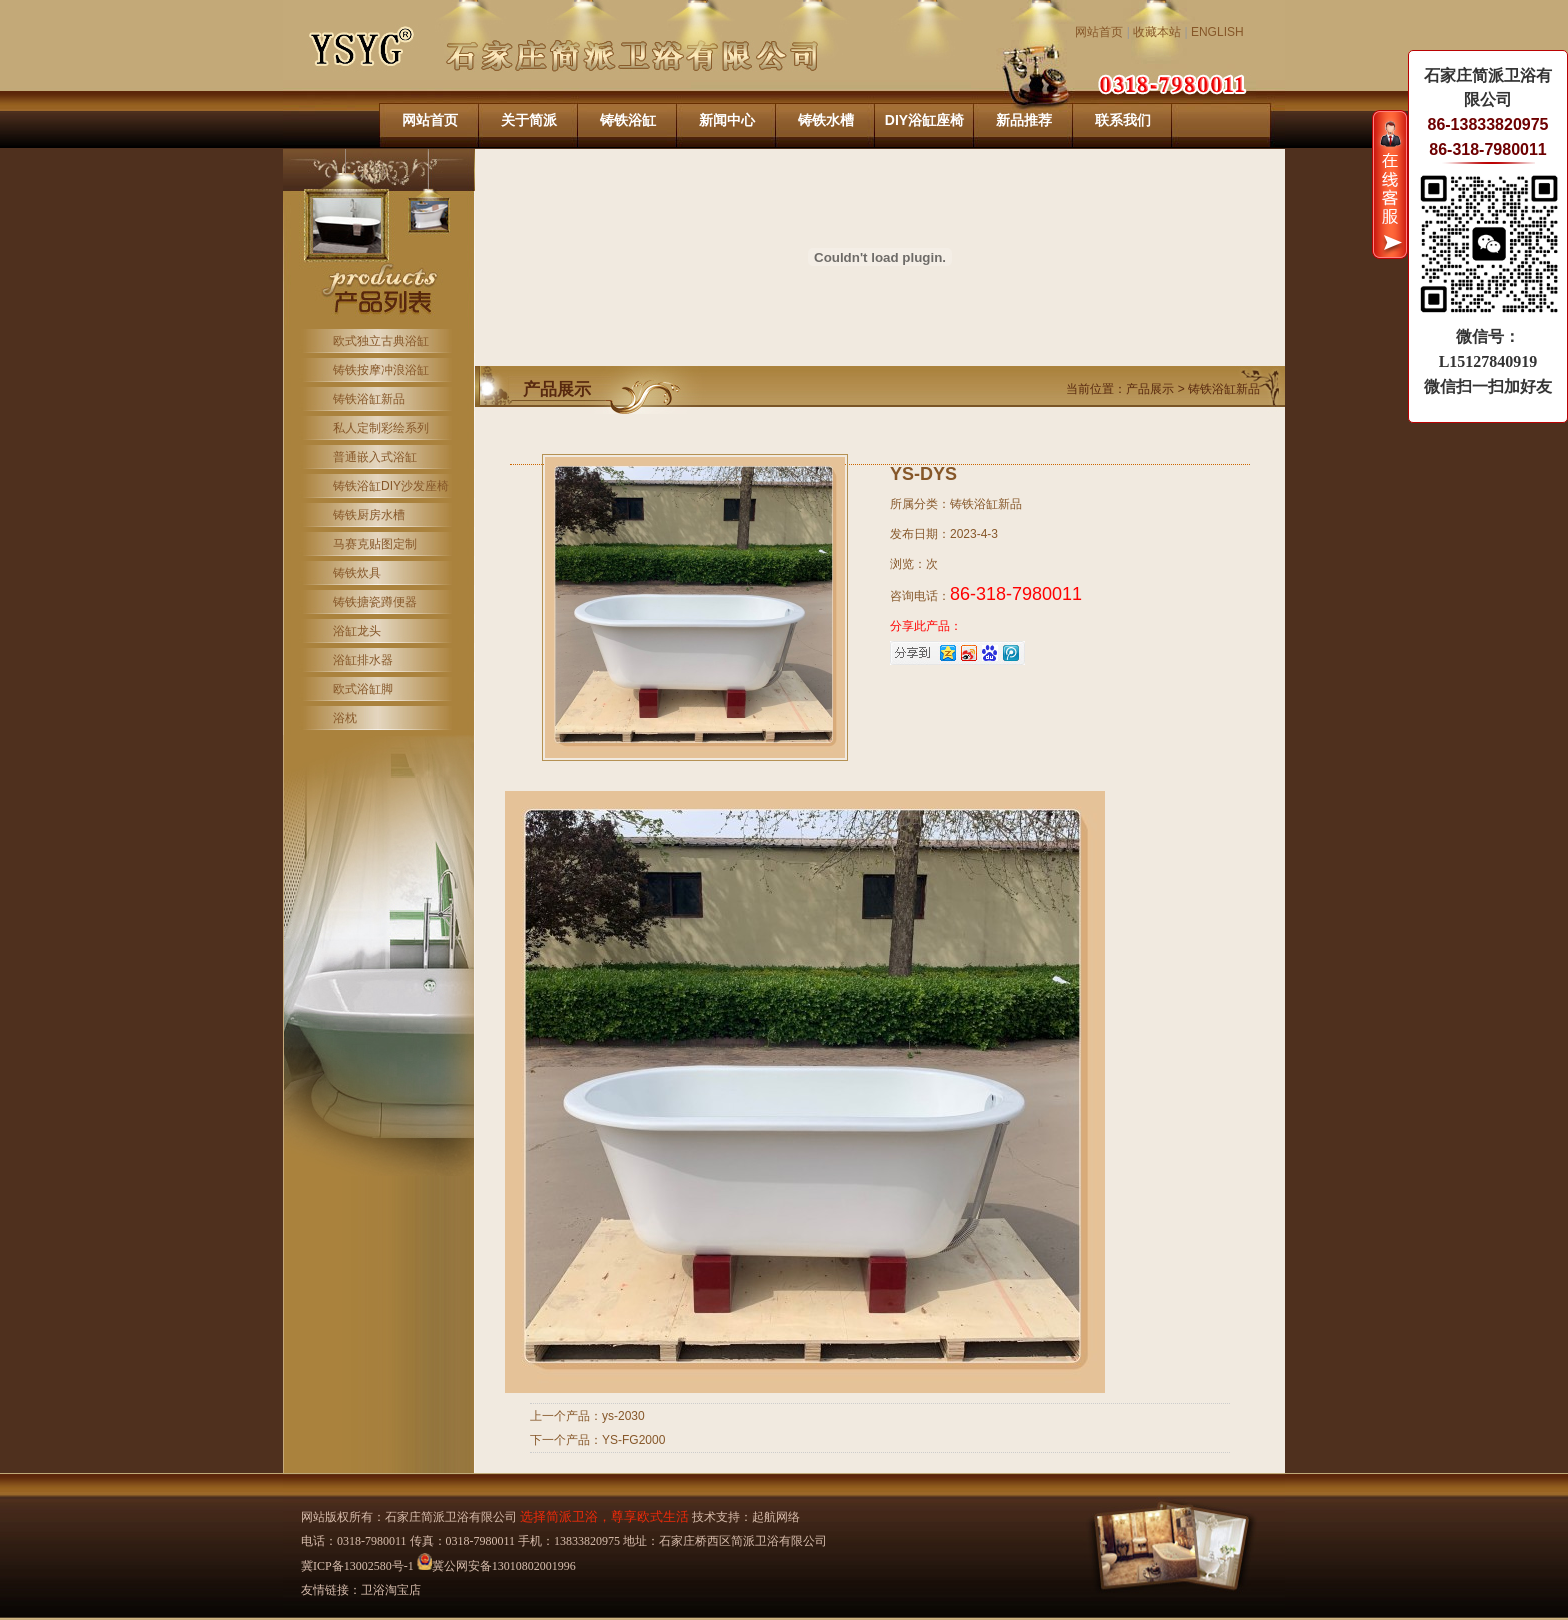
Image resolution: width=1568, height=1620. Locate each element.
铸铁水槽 (826, 120)
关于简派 (529, 120)
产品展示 (1151, 389)
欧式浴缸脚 (363, 689)
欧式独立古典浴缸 (381, 341)
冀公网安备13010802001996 (496, 1566)
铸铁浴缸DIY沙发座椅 (391, 486)
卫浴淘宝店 (391, 1590)
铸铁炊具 (357, 573)
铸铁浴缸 (628, 120)
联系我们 (1123, 120)
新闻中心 (727, 120)
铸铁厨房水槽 (369, 515)
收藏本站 (1157, 32)
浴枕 (345, 718)
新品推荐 (1024, 120)
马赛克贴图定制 (375, 544)
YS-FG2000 (633, 1440)
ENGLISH (1217, 32)
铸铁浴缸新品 (369, 399)
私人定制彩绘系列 (381, 428)
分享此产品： (926, 626)
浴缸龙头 (357, 631)
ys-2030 (623, 1416)
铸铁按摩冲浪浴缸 (381, 370)
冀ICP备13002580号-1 (357, 1566)
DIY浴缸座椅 (924, 120)
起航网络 (776, 1517)
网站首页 (1099, 32)
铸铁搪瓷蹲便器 (375, 602)
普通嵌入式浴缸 (375, 457)
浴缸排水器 (363, 660)
